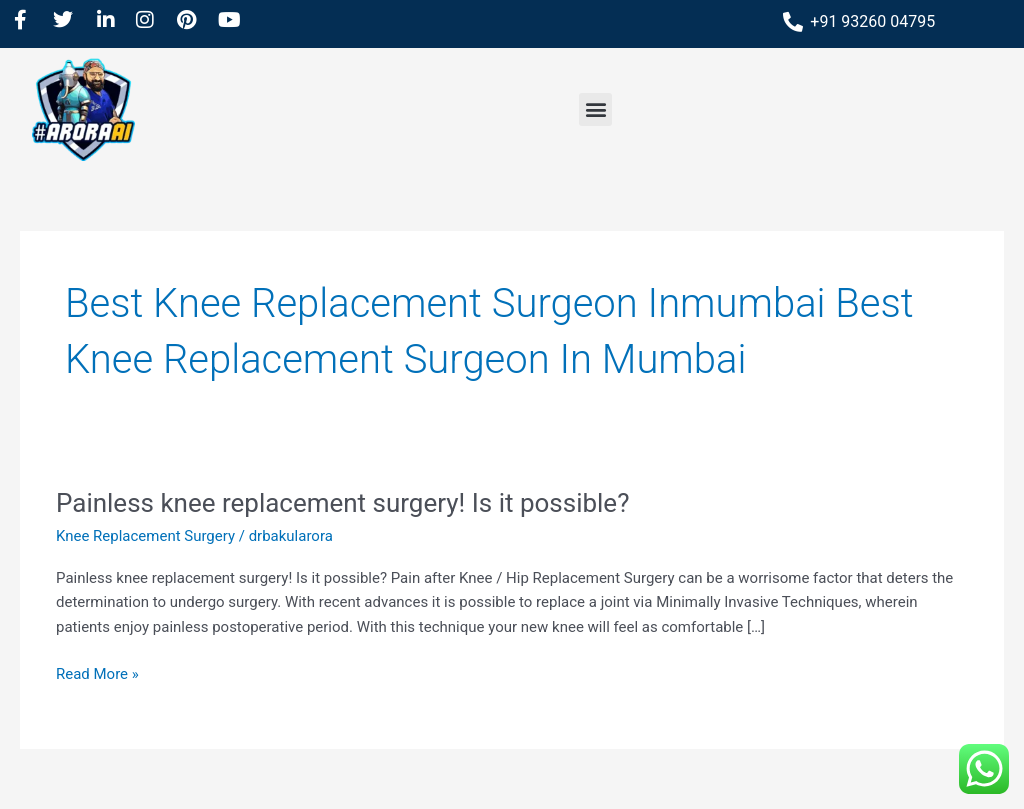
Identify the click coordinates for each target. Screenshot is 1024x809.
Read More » (97, 672)
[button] (595, 109)
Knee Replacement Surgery (145, 536)
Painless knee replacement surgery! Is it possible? (343, 503)
